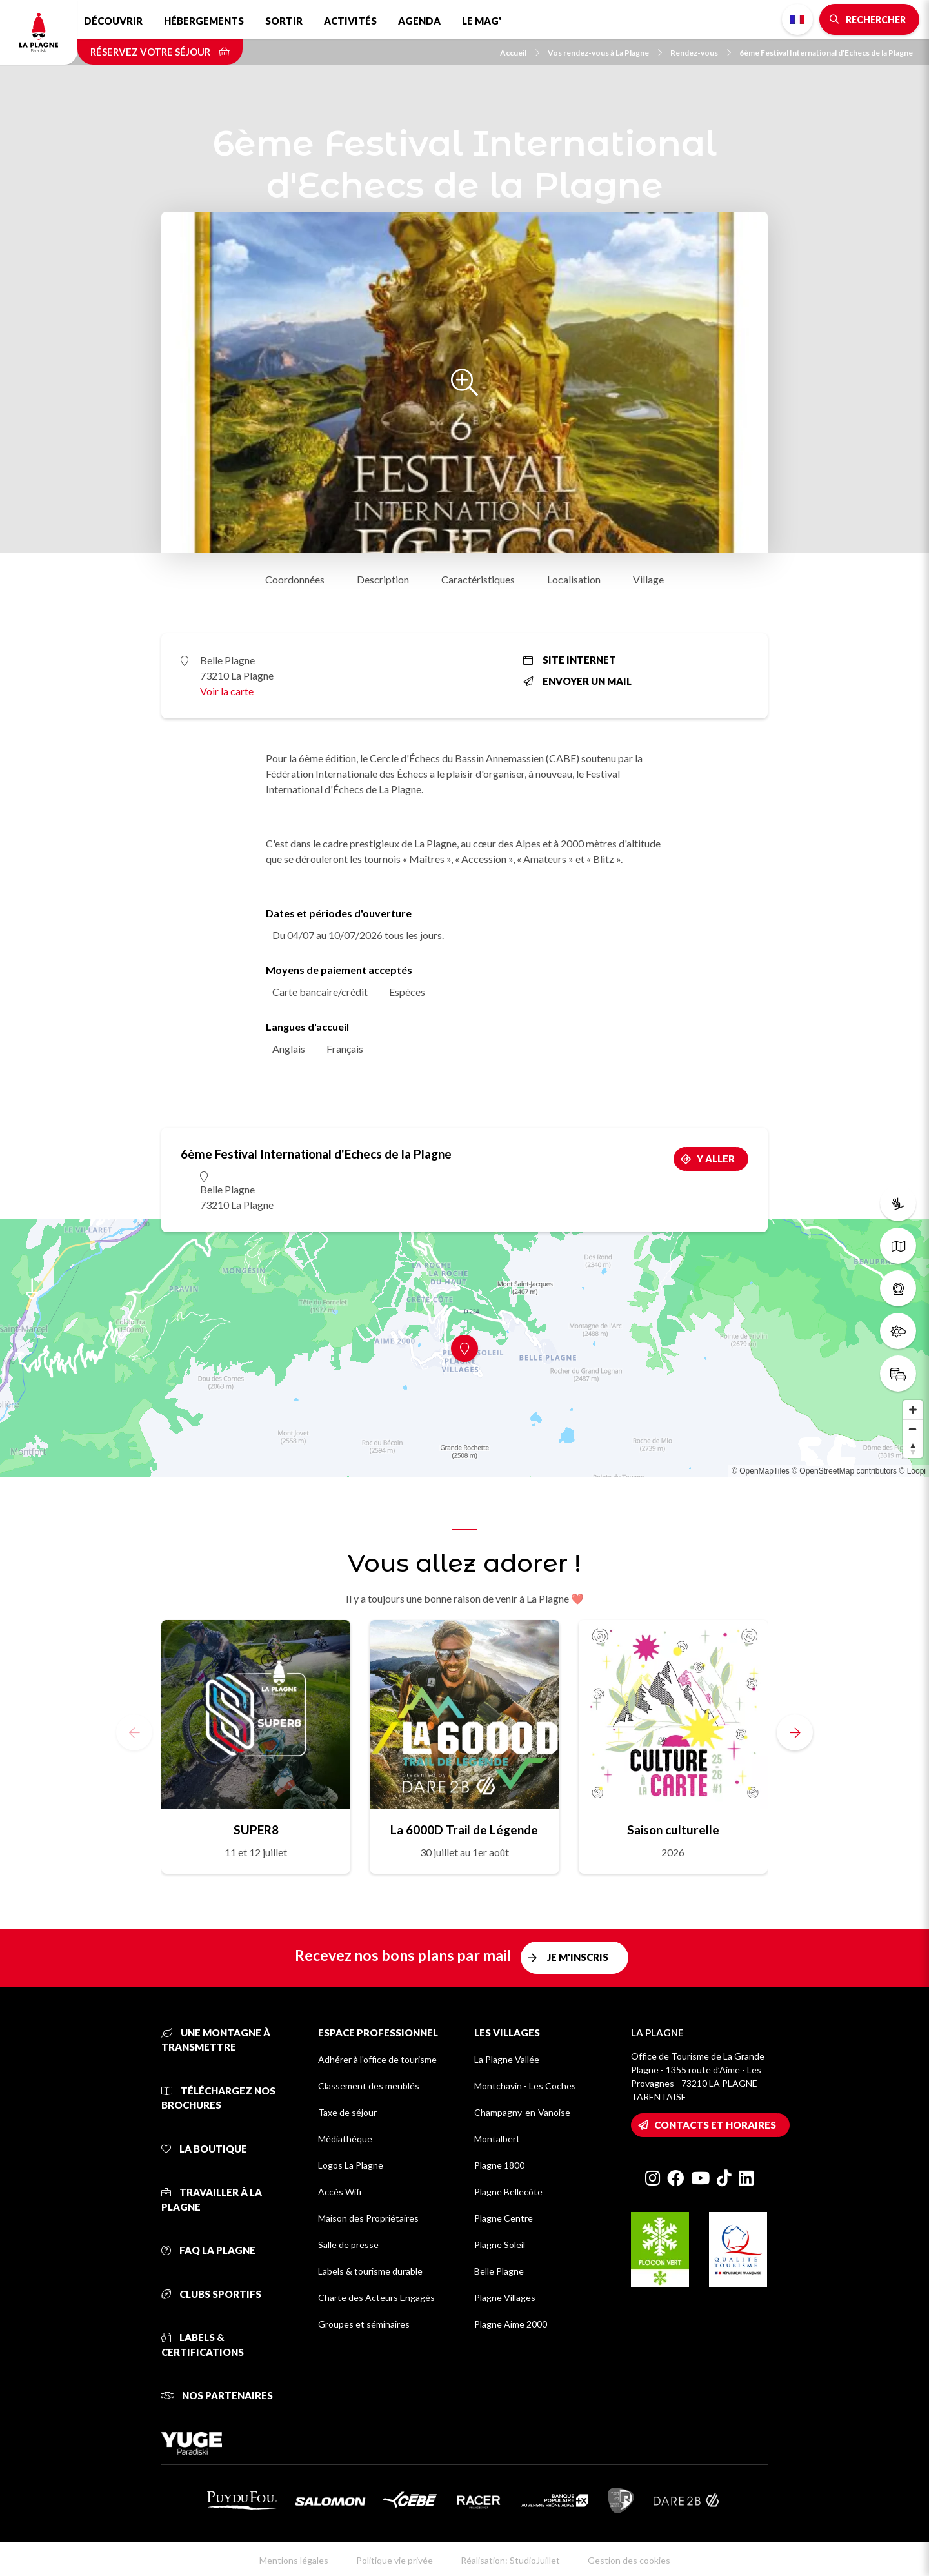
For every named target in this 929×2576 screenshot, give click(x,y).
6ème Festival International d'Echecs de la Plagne (826, 52)
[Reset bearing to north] (913, 1448)
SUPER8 (256, 1829)
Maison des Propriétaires (368, 2218)
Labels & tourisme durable (370, 2271)
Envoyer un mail (577, 681)
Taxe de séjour (347, 2112)
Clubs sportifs (211, 2294)
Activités (350, 20)
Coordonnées (295, 579)
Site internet (569, 659)
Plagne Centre (503, 2218)
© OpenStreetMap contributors (844, 1471)
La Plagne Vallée (506, 2059)
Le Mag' (481, 20)
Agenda (419, 20)
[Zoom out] (913, 1429)
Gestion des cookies (629, 2560)
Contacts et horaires (715, 2125)
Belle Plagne (499, 2271)
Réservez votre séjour (160, 51)
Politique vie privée (394, 2560)
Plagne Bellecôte (508, 2191)
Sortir (284, 20)
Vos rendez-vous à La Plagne (605, 52)
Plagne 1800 (499, 2165)
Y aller (716, 1158)
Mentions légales (293, 2560)
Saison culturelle (673, 1829)
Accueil (519, 52)
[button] (795, 1732)
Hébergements (204, 20)
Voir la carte (227, 691)
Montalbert (497, 2138)
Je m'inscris (577, 1957)
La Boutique (204, 2149)
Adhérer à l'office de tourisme (377, 2059)
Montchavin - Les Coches (525, 2085)
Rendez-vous (700, 52)
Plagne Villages (504, 2297)
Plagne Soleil (499, 2244)
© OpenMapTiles (761, 1471)
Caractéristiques (478, 579)
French (797, 19)
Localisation (574, 579)
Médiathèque (345, 2138)
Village (648, 579)
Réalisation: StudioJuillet (510, 2560)
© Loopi (912, 1471)
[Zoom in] (913, 1409)
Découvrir (113, 20)
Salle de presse (348, 2244)
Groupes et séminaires (364, 2323)
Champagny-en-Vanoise (522, 2112)
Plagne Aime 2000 (510, 2323)
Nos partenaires (217, 2395)
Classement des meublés (368, 2085)
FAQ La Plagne (208, 2250)
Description (383, 579)
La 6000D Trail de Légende (464, 1829)
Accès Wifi (339, 2191)
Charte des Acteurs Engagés (376, 2297)
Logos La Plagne (350, 2165)
